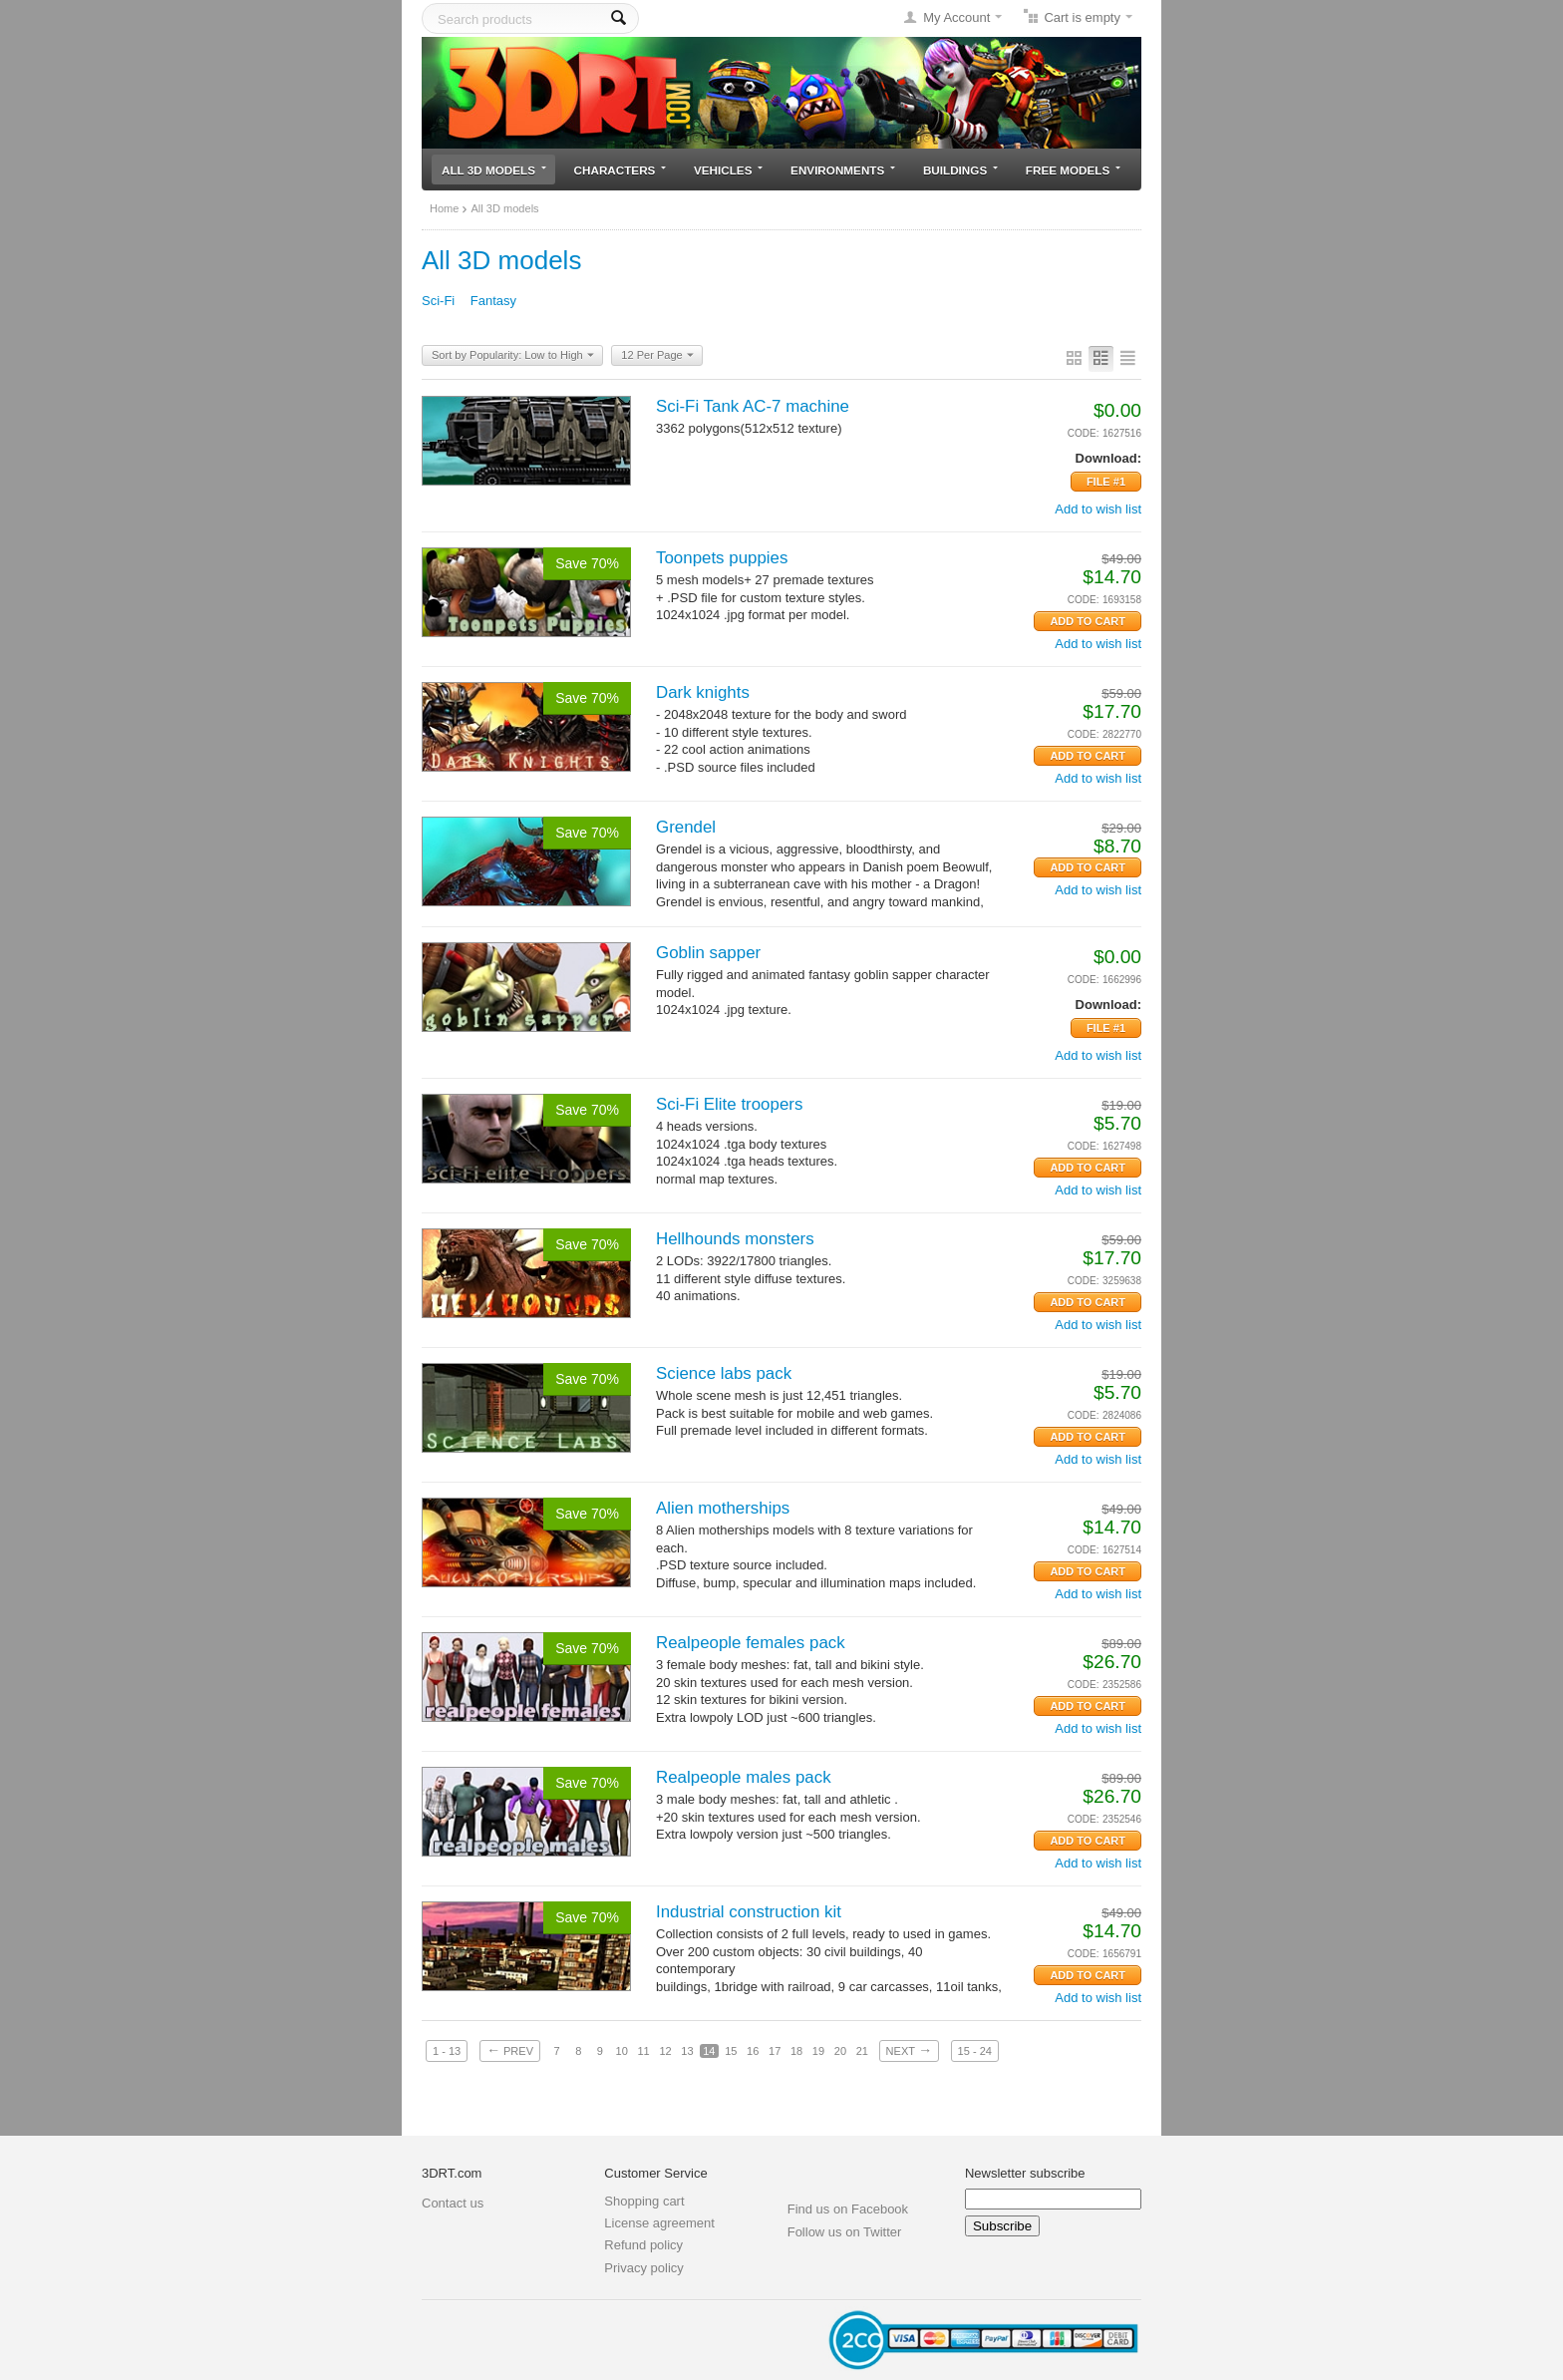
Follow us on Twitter (844, 2231)
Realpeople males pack (743, 1777)
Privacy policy (643, 2267)
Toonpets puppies (721, 557)
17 (775, 2051)
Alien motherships (722, 1508)
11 (643, 2051)
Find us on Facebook (847, 2209)
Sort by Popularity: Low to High (513, 356)
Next (909, 2050)
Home (444, 208)
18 (796, 2051)
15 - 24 (975, 2051)
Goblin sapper (708, 952)
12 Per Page (657, 356)
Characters (620, 170)
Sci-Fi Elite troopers (729, 1104)
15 (731, 2051)
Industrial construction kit (748, 1911)
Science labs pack (723, 1373)
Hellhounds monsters (735, 1238)
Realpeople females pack (750, 1642)
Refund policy (643, 2244)
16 (753, 2051)
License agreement (659, 2222)
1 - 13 (447, 2051)
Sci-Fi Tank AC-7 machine (752, 406)
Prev (509, 2050)
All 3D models (494, 170)
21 (862, 2051)
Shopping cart (644, 2201)
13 (687, 2051)
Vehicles (728, 170)
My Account (956, 17)
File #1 (1106, 482)
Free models (1073, 170)
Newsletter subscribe (1025, 2173)
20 (840, 2051)
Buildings (960, 170)
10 (622, 2051)
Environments (842, 170)
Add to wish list (1098, 509)
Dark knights (703, 692)
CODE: (1083, 433)
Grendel (686, 827)
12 (665, 2051)
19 (818, 2051)
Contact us (452, 2203)
